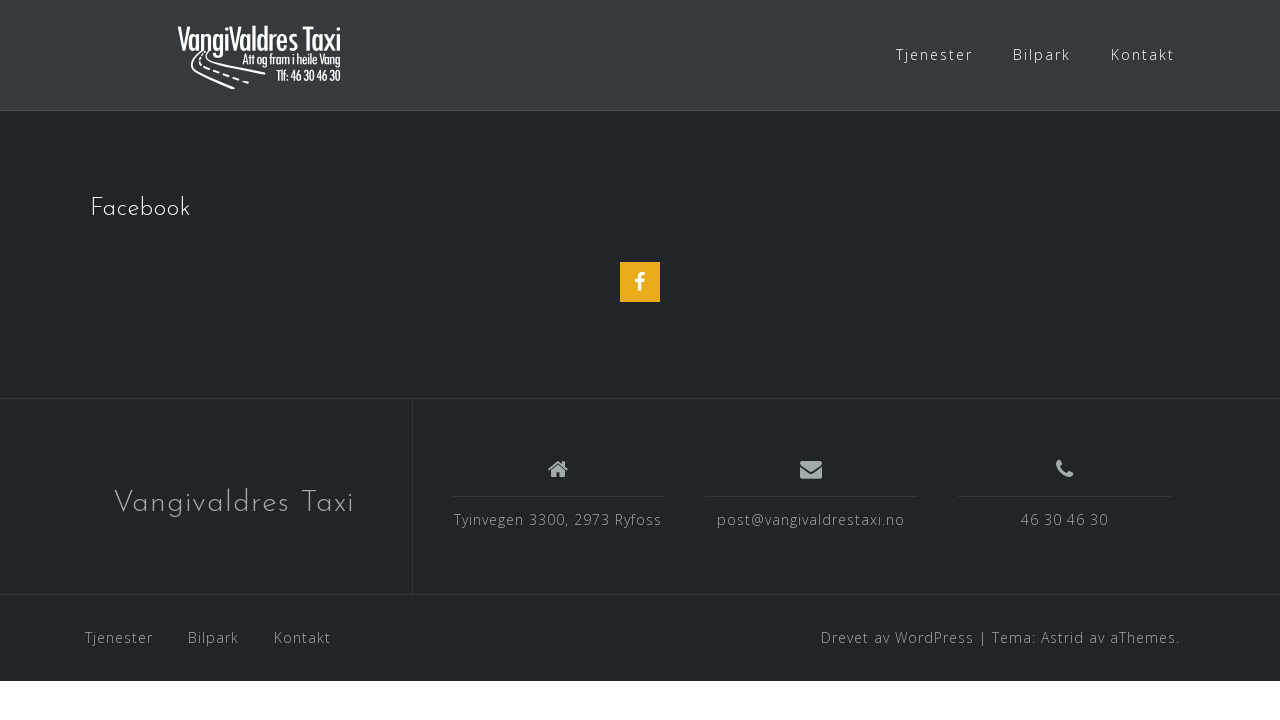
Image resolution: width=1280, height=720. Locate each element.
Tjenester (934, 54)
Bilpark (1042, 54)
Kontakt (1143, 54)
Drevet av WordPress (897, 637)
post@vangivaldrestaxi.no (811, 519)
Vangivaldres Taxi (233, 503)
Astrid (1062, 637)
